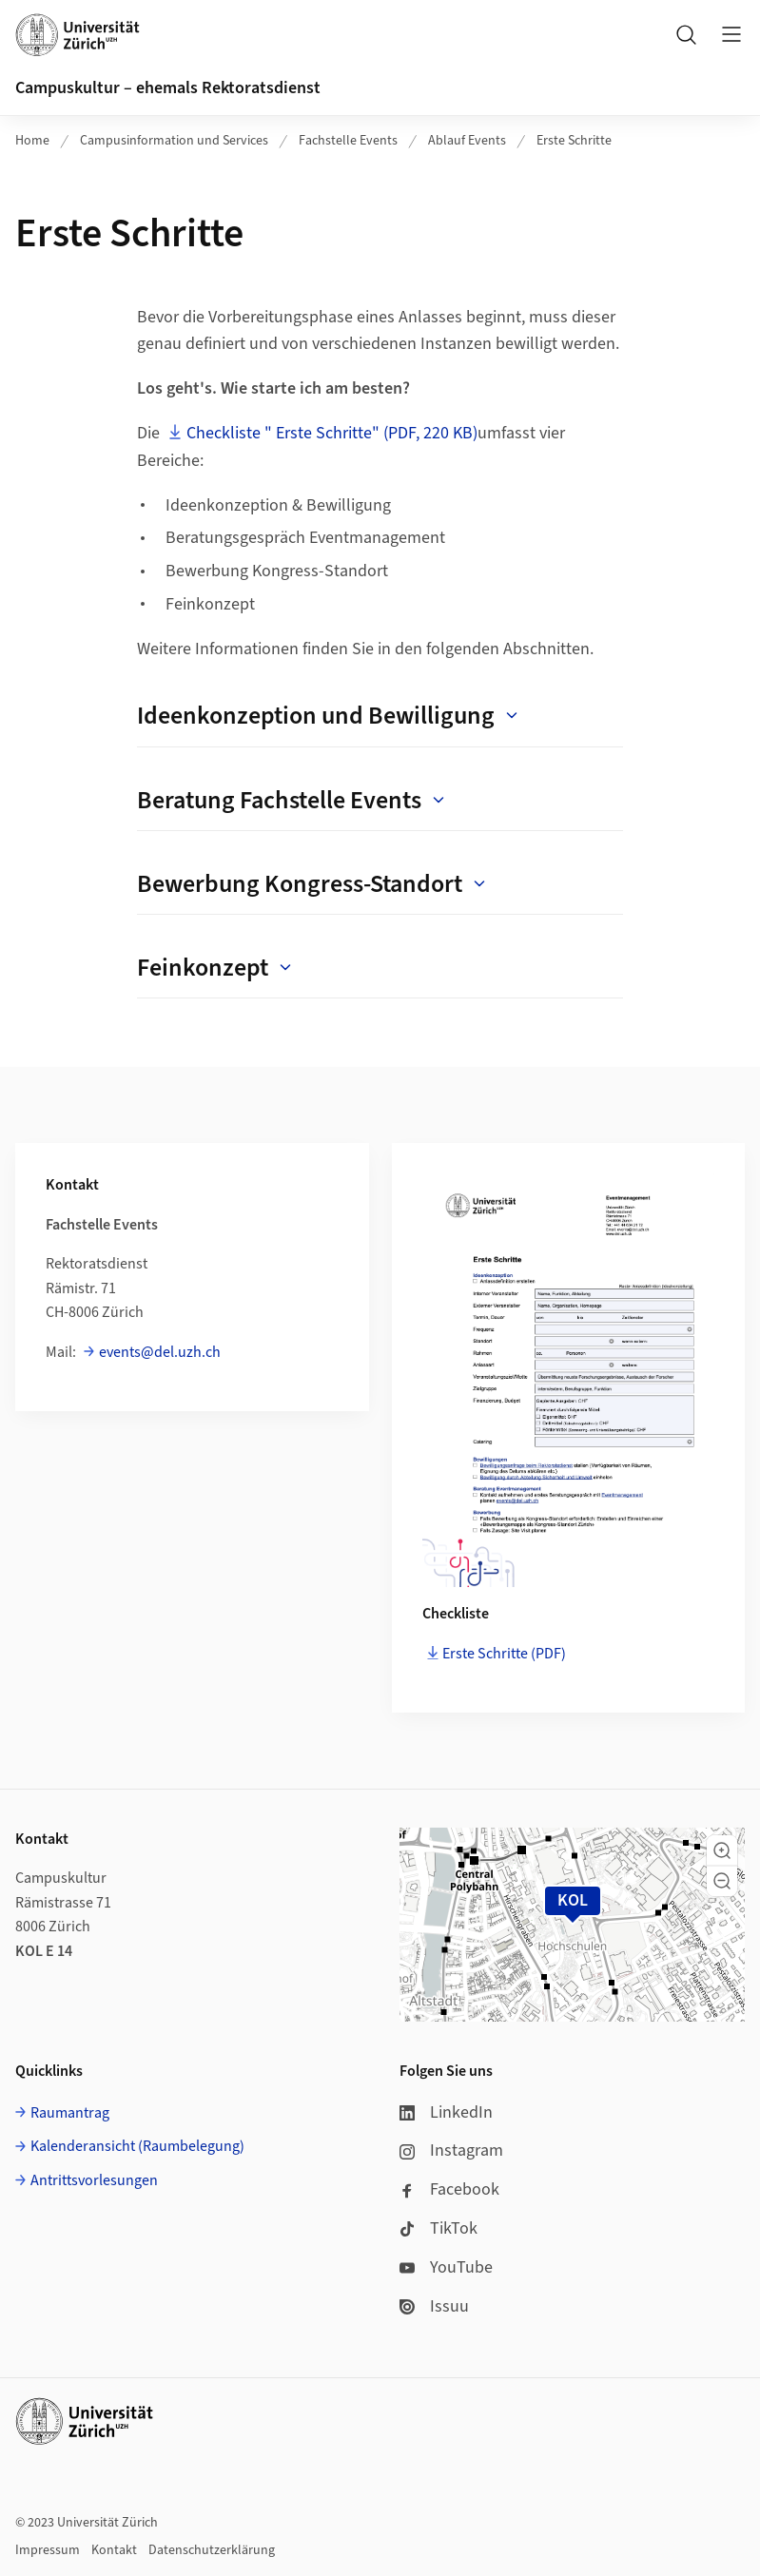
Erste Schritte (574, 140)
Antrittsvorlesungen (94, 2180)
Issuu (434, 2306)
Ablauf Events (467, 140)
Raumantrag (69, 2112)
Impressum (47, 2550)
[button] (722, 1850)
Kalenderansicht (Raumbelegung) (137, 2146)
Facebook (449, 2189)
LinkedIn (446, 2112)
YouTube (446, 2267)
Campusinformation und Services (174, 140)
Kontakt (114, 2550)
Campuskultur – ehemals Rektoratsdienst (168, 88)
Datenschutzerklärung (211, 2550)
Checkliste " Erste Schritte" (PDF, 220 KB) (331, 433)
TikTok (438, 2228)
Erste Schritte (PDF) (504, 1653)
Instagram (451, 2150)
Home (32, 140)
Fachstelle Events (348, 140)
